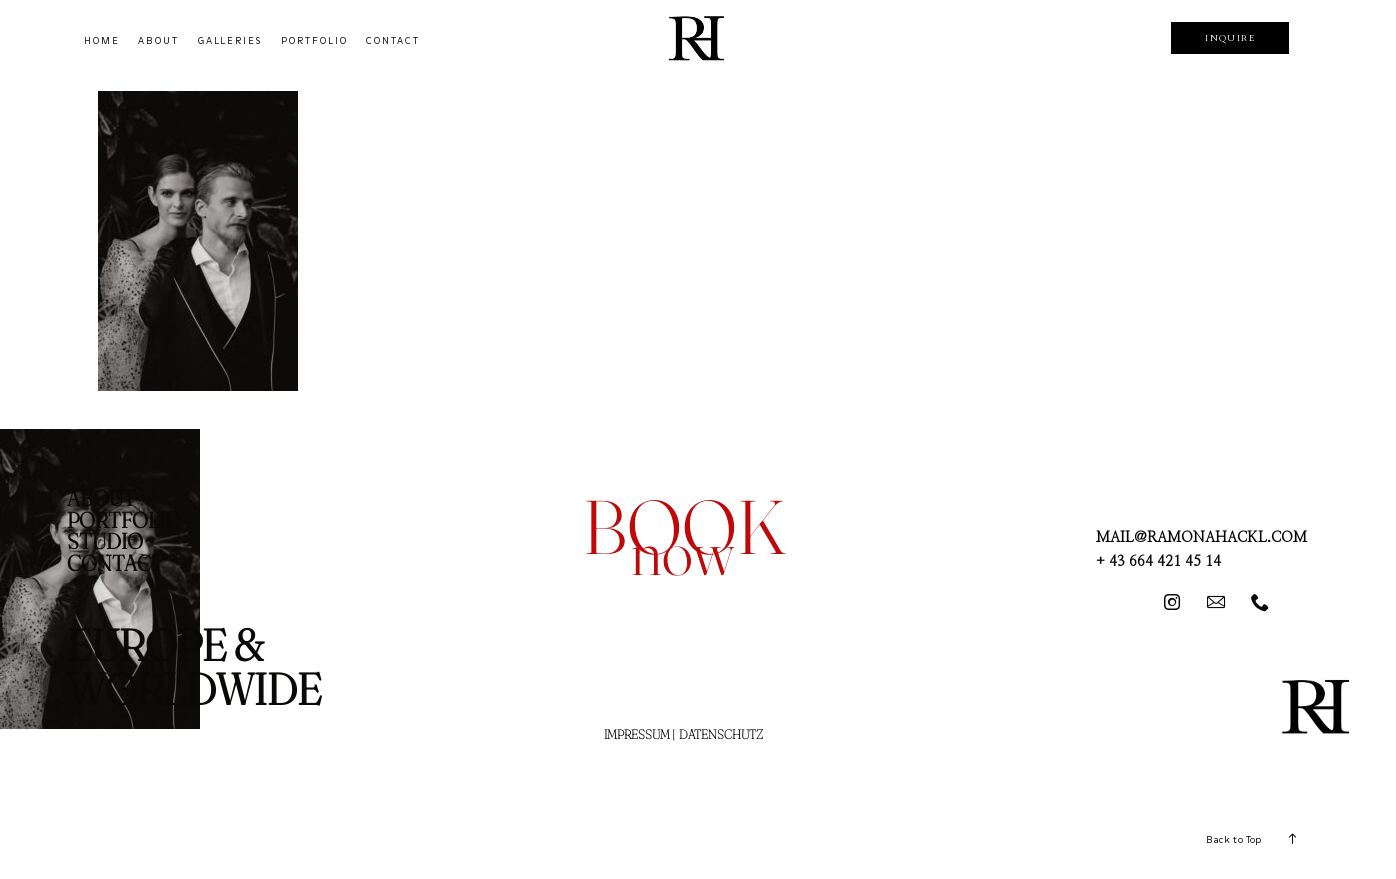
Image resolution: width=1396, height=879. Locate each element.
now (682, 551)
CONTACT (393, 41)
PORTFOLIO (314, 41)
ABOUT (158, 41)
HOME (102, 41)
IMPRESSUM (637, 734)
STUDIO (105, 541)
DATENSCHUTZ (721, 734)
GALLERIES (230, 41)
